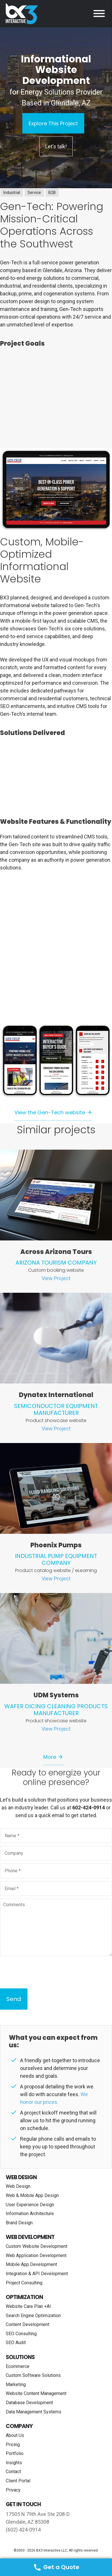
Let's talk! (56, 146)
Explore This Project (53, 123)
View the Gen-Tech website (49, 1112)
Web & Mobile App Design (32, 2195)
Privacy (13, 2490)
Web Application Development (36, 2255)
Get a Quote (56, 2567)
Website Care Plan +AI (28, 2306)
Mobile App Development (31, 2264)
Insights (14, 2462)
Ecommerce (18, 2366)
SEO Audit (16, 2342)
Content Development (27, 2324)
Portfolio (14, 2453)
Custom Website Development (36, 2246)
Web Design (18, 2186)
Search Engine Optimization (33, 2315)
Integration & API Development (37, 2273)
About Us (15, 2435)
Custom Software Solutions (33, 2375)
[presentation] (43, 1972)
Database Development (29, 2402)
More (49, 1757)
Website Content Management (36, 2393)
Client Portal (18, 2480)
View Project (56, 1278)
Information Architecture (30, 2213)
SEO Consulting (21, 2333)
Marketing (16, 2384)
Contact (13, 2471)
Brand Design (19, 2222)
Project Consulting (24, 2282)
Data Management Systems (33, 2412)
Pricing (13, 2444)
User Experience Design (30, 2204)
